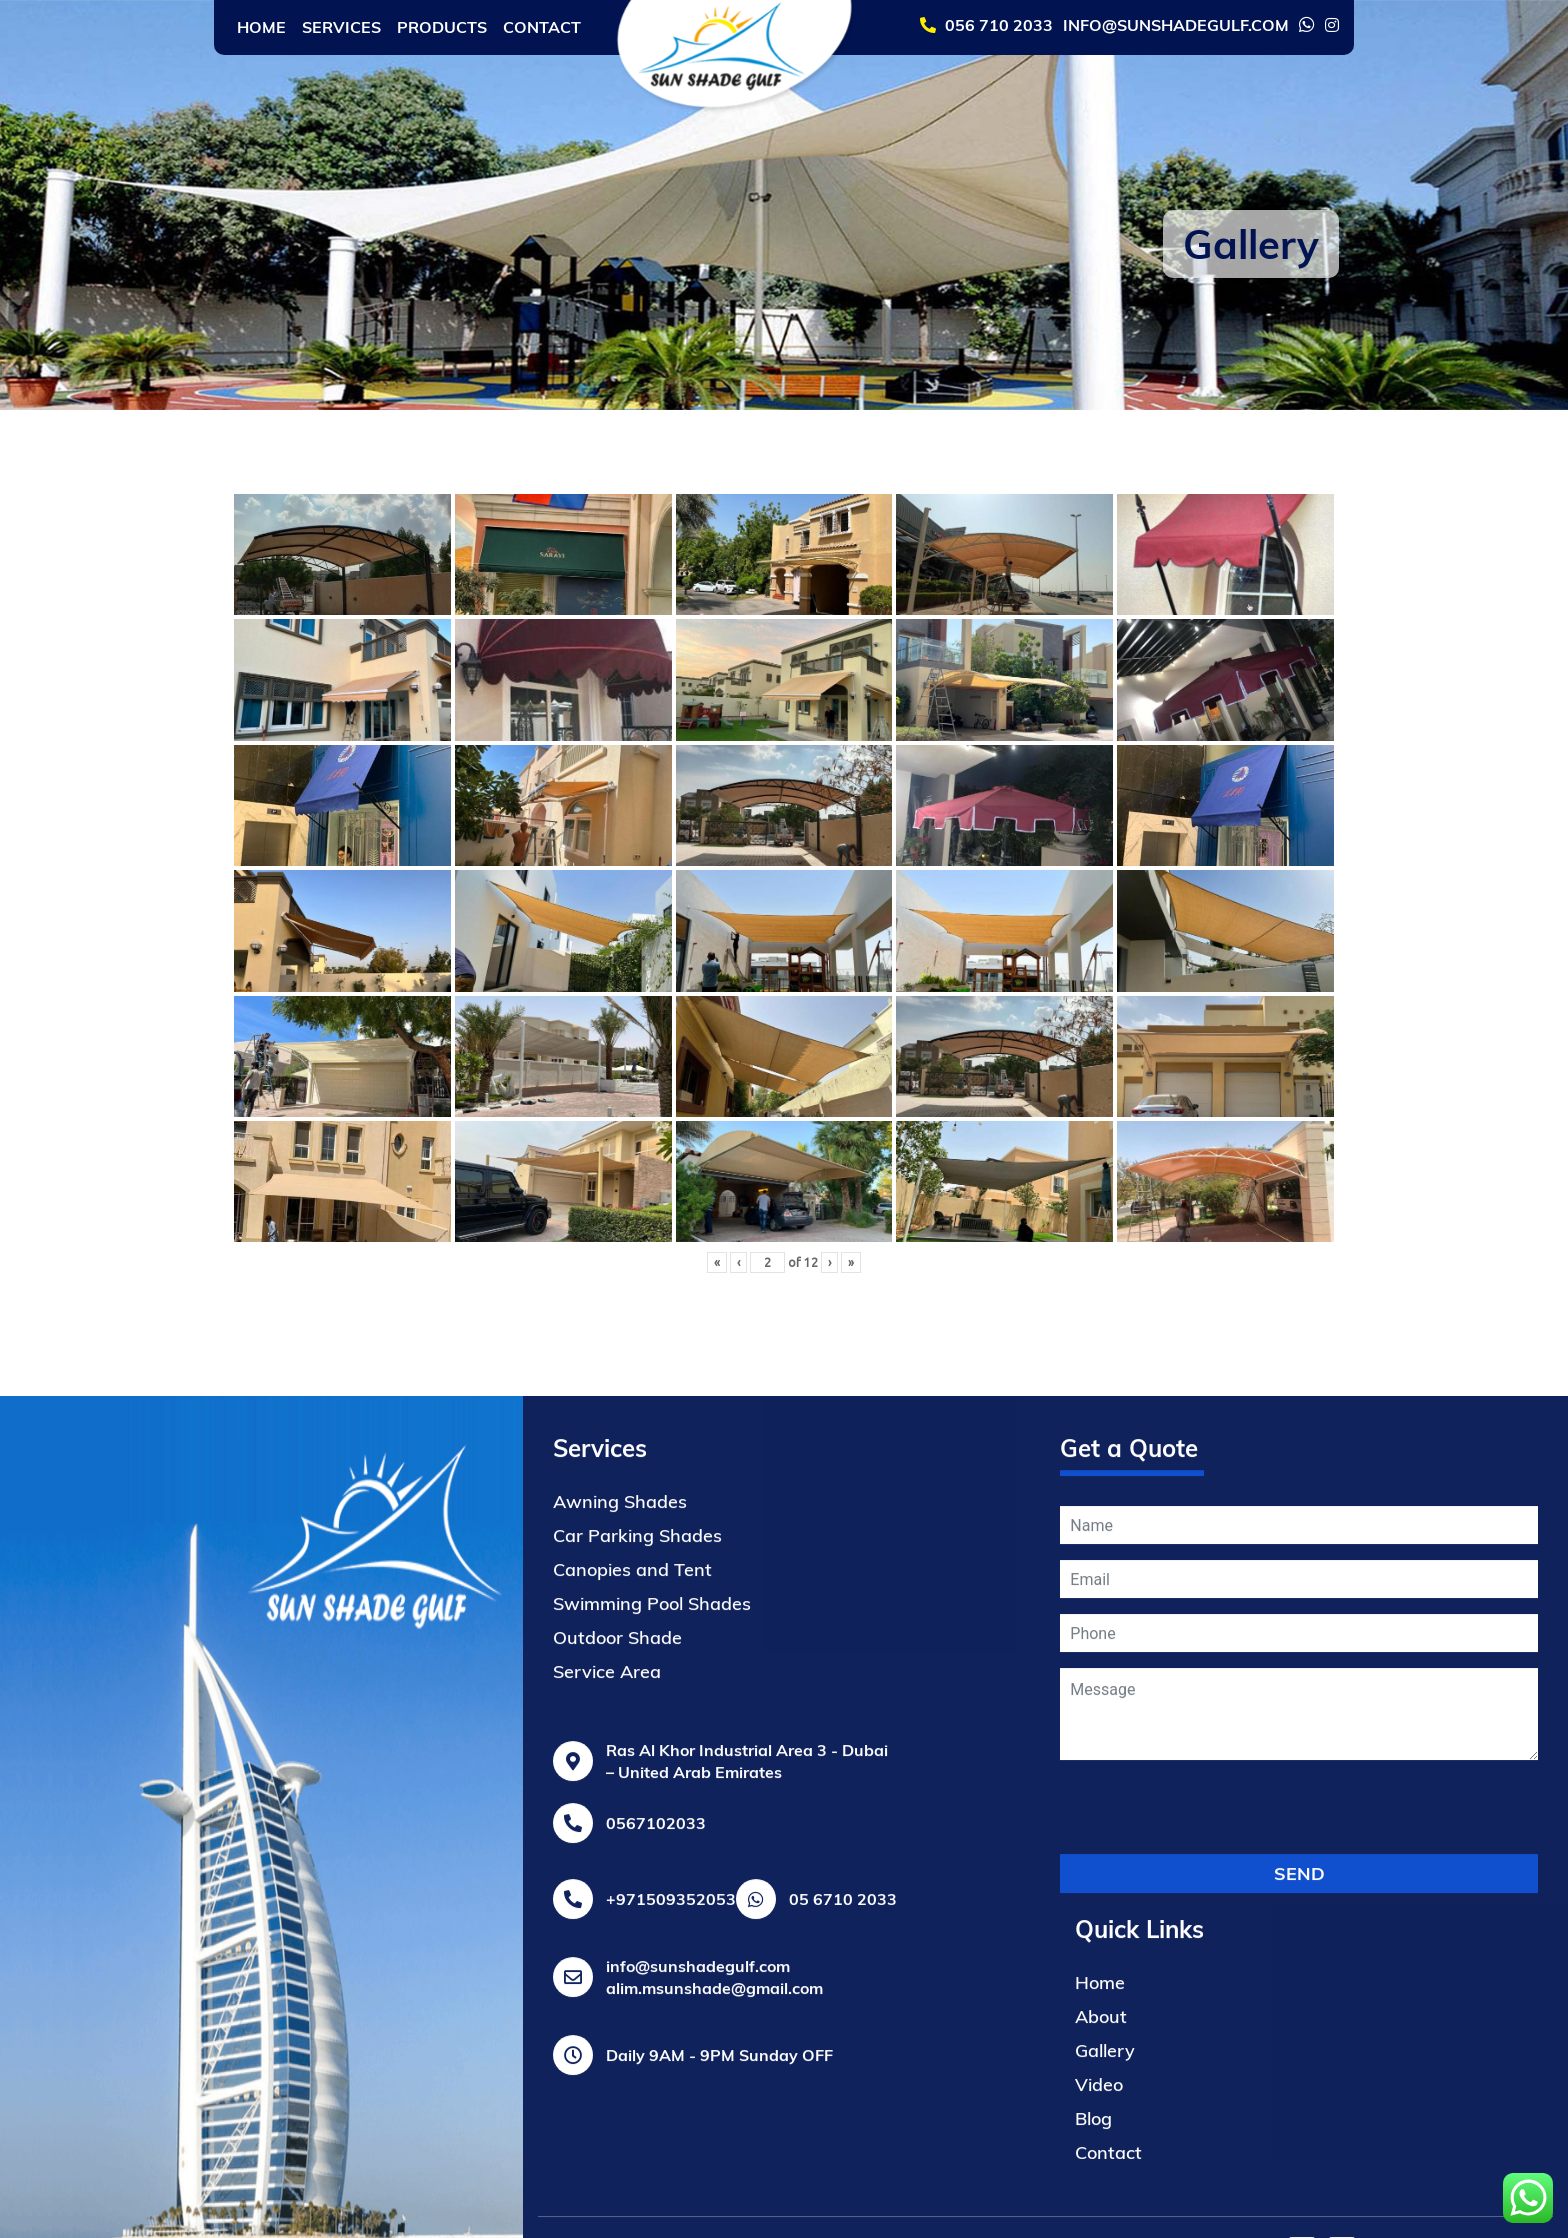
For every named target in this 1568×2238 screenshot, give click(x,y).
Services (341, 27)
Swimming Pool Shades (652, 2113)
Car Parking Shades (637, 2045)
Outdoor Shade (617, 2147)
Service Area (607, 2181)
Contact (542, 27)
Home (261, 27)
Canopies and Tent (632, 2079)
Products (442, 27)
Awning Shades (620, 2011)
